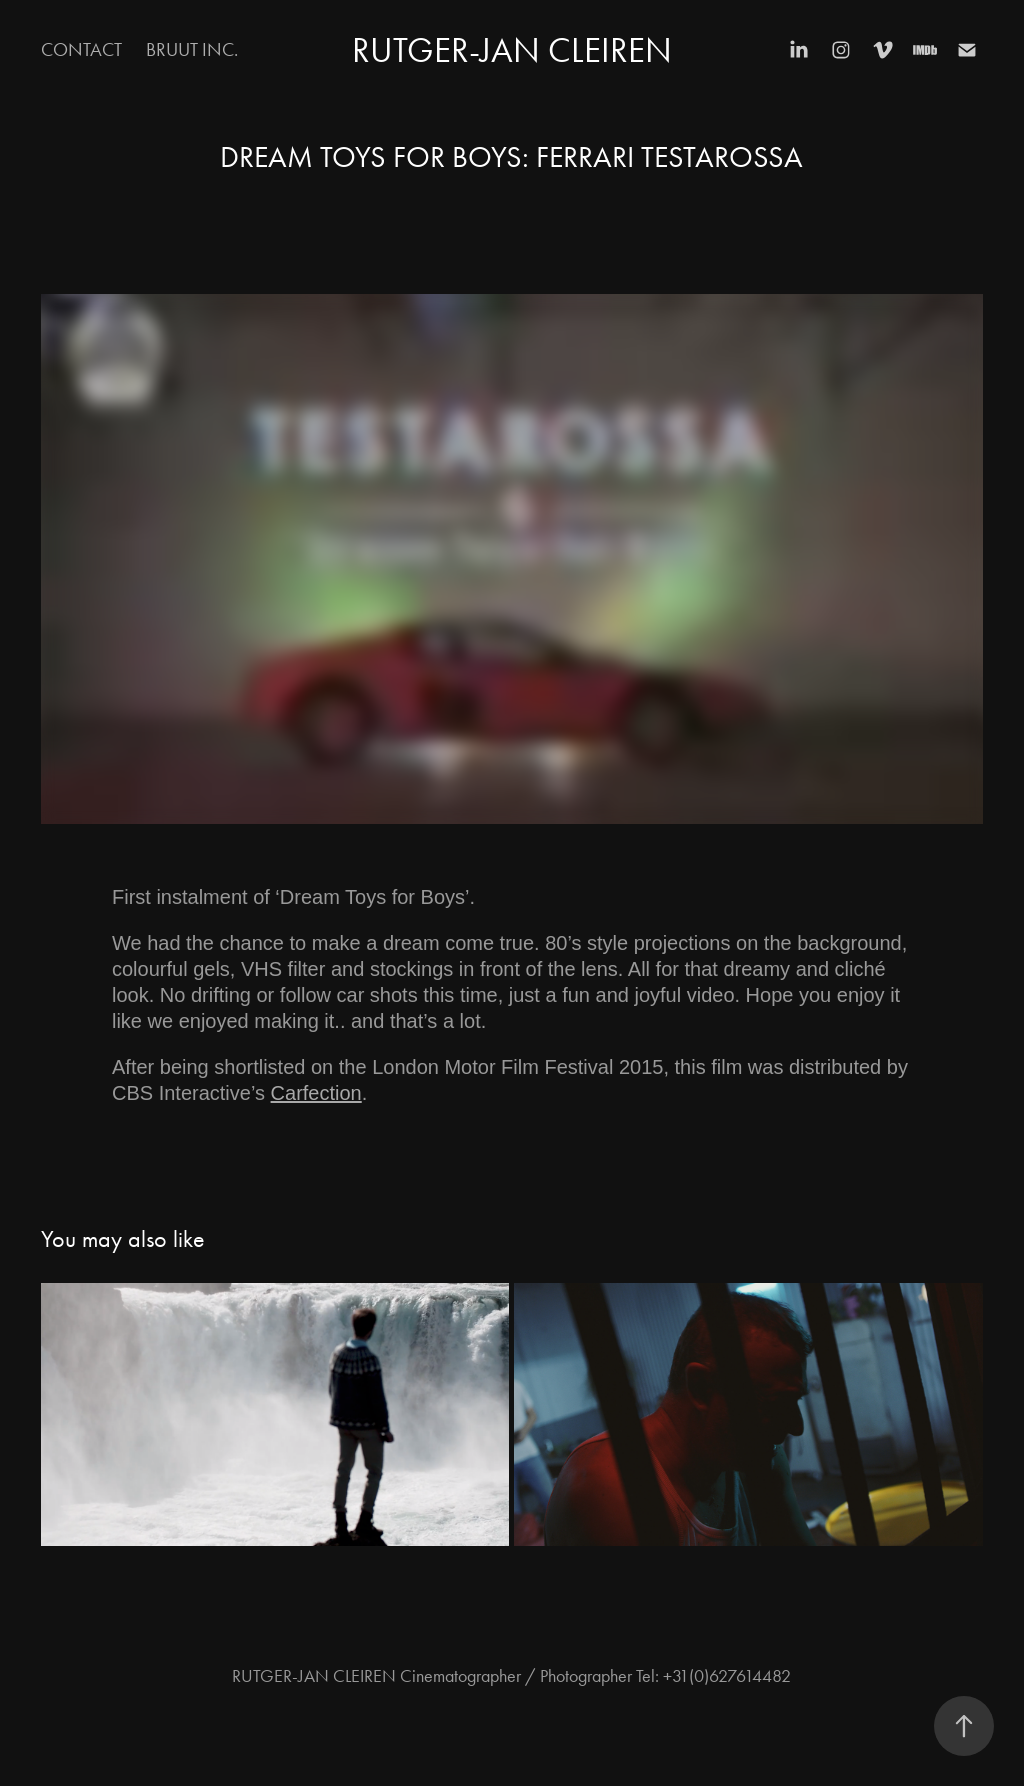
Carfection (316, 1093)
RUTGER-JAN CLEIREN (512, 50)
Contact (81, 49)
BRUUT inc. (192, 49)
